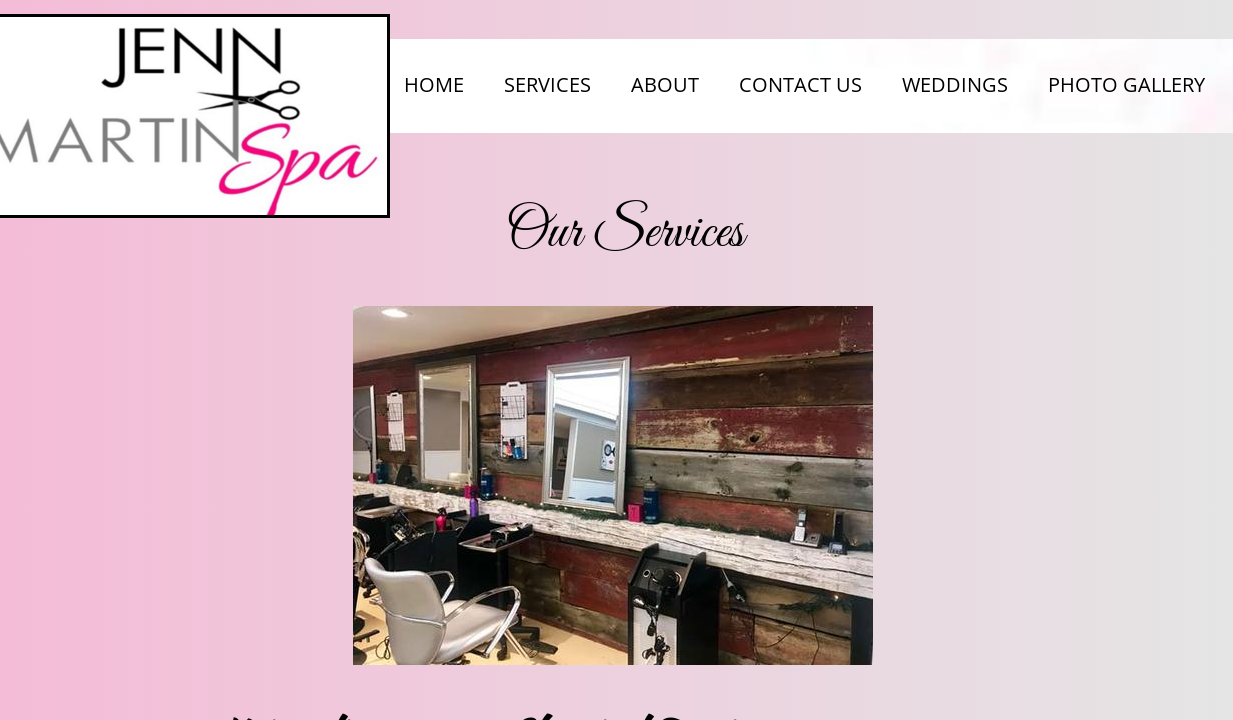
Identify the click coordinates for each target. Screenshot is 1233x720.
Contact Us (800, 84)
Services (547, 84)
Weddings (955, 84)
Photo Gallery (1126, 84)
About (665, 84)
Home (434, 84)
